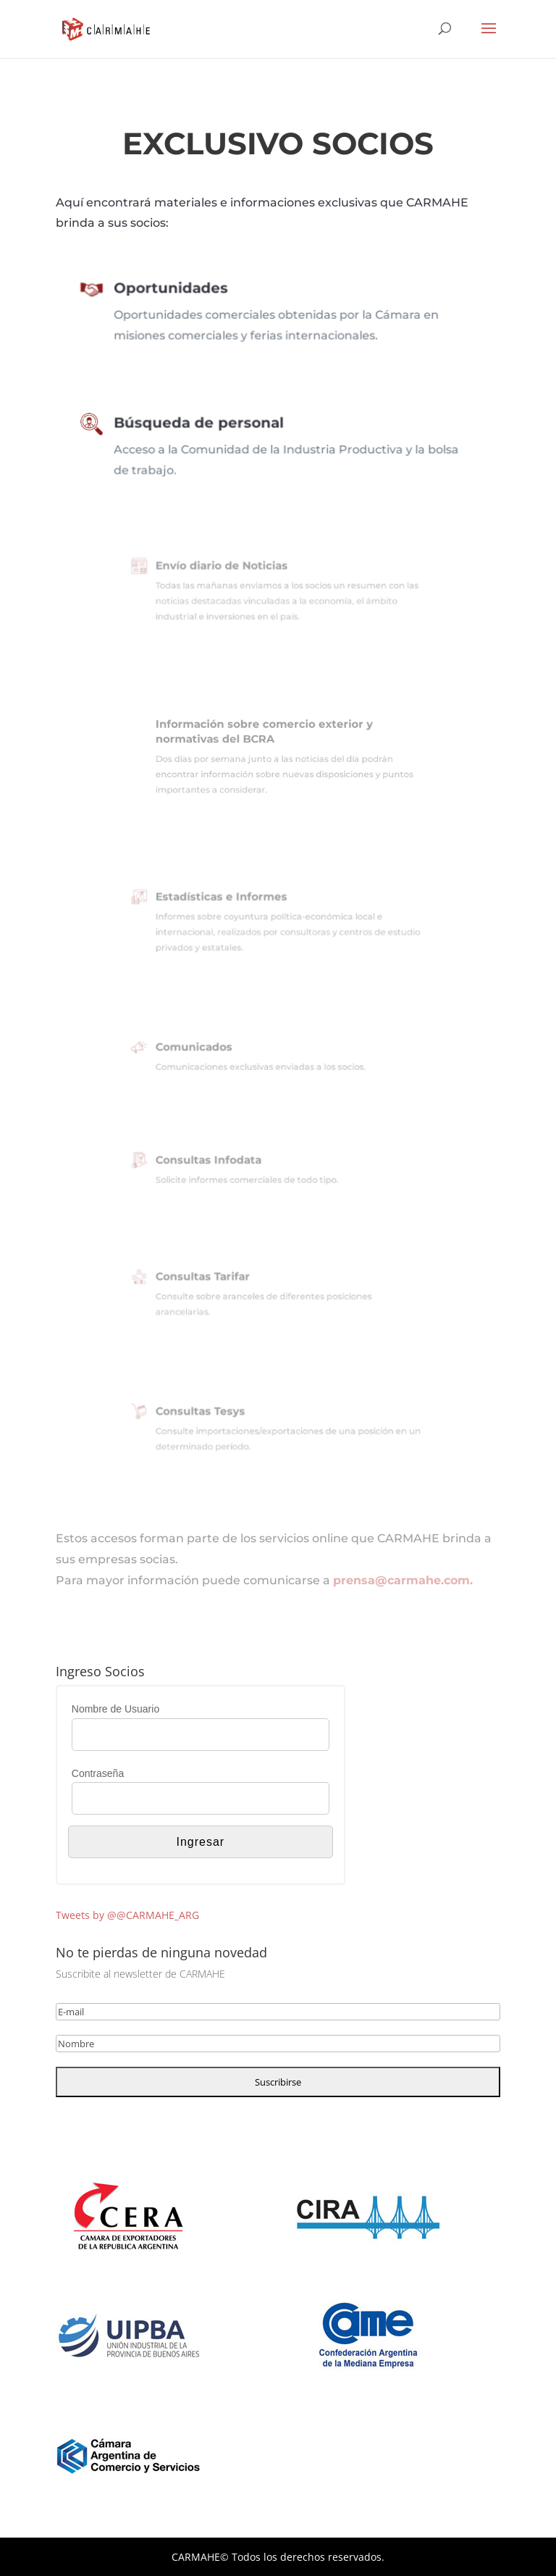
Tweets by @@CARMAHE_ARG (127, 1915)
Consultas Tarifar (219, 1281)
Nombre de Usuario (115, 1709)
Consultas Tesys (217, 1415)
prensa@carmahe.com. (403, 1580)
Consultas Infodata (223, 1163)
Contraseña (98, 1773)
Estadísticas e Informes (233, 903)
